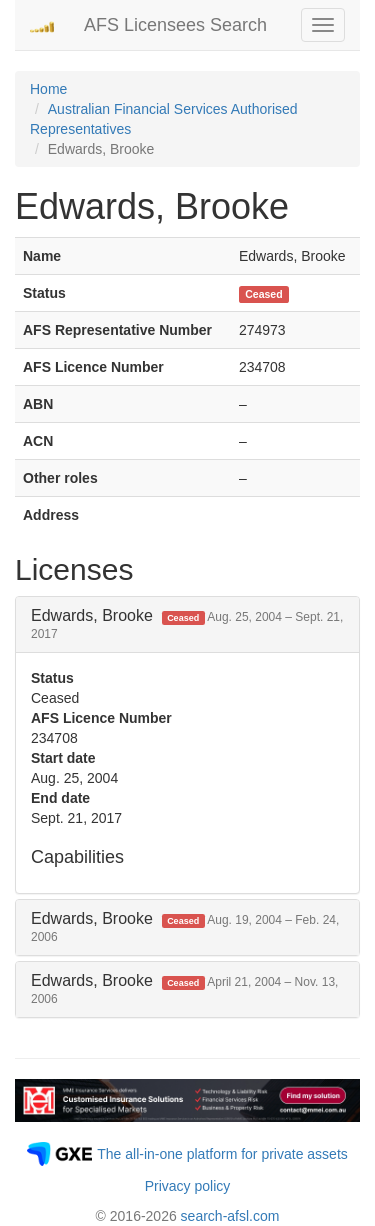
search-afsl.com (230, 1216)
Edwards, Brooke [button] (187, 624)
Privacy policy (188, 1186)
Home (48, 89)
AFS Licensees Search (175, 25)
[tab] (187, 624)
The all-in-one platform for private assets (222, 1154)
